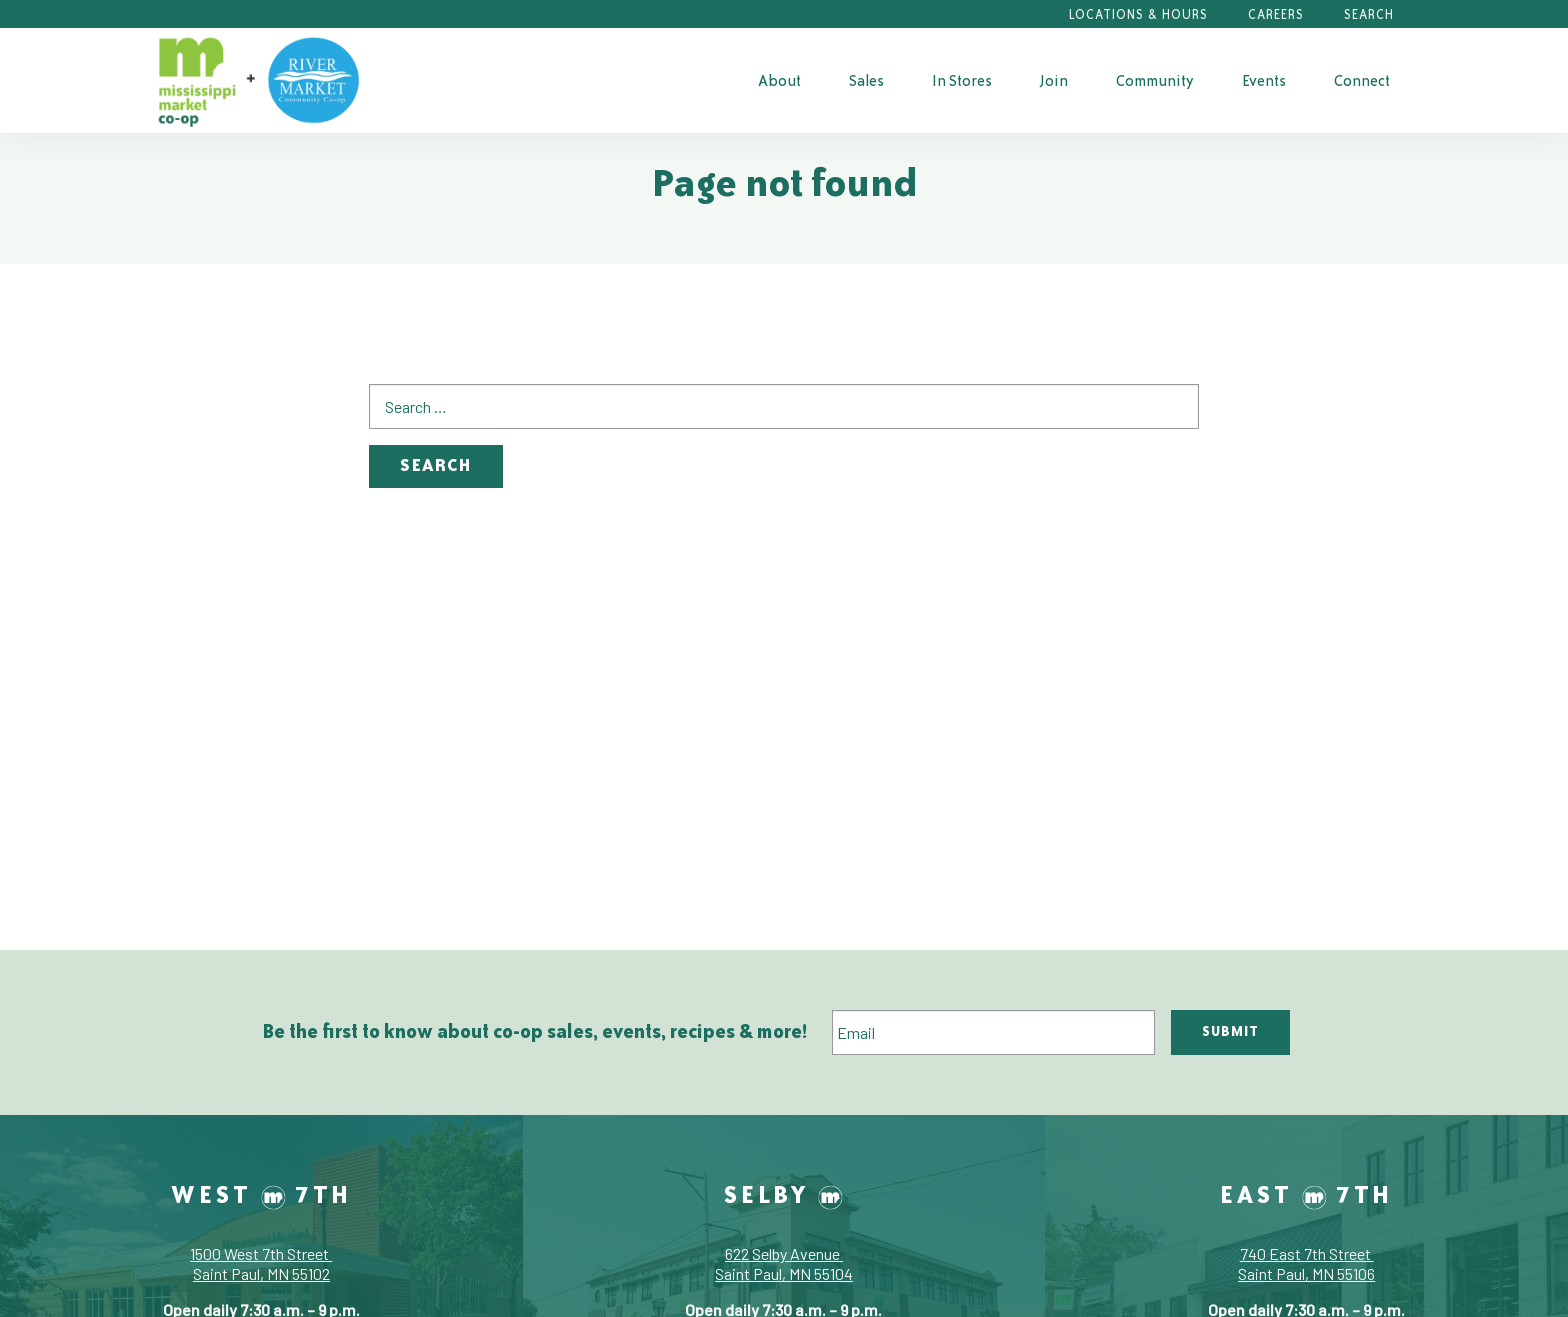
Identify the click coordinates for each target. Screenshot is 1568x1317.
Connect (1362, 80)
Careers (1276, 14)
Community (1155, 80)
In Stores (962, 80)
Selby (783, 1194)
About (779, 80)
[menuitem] (779, 80)
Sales (866, 80)
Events (1264, 80)
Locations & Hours (1138, 14)
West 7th (261, 1194)
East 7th (1306, 1194)
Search (1369, 14)
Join (1054, 80)
